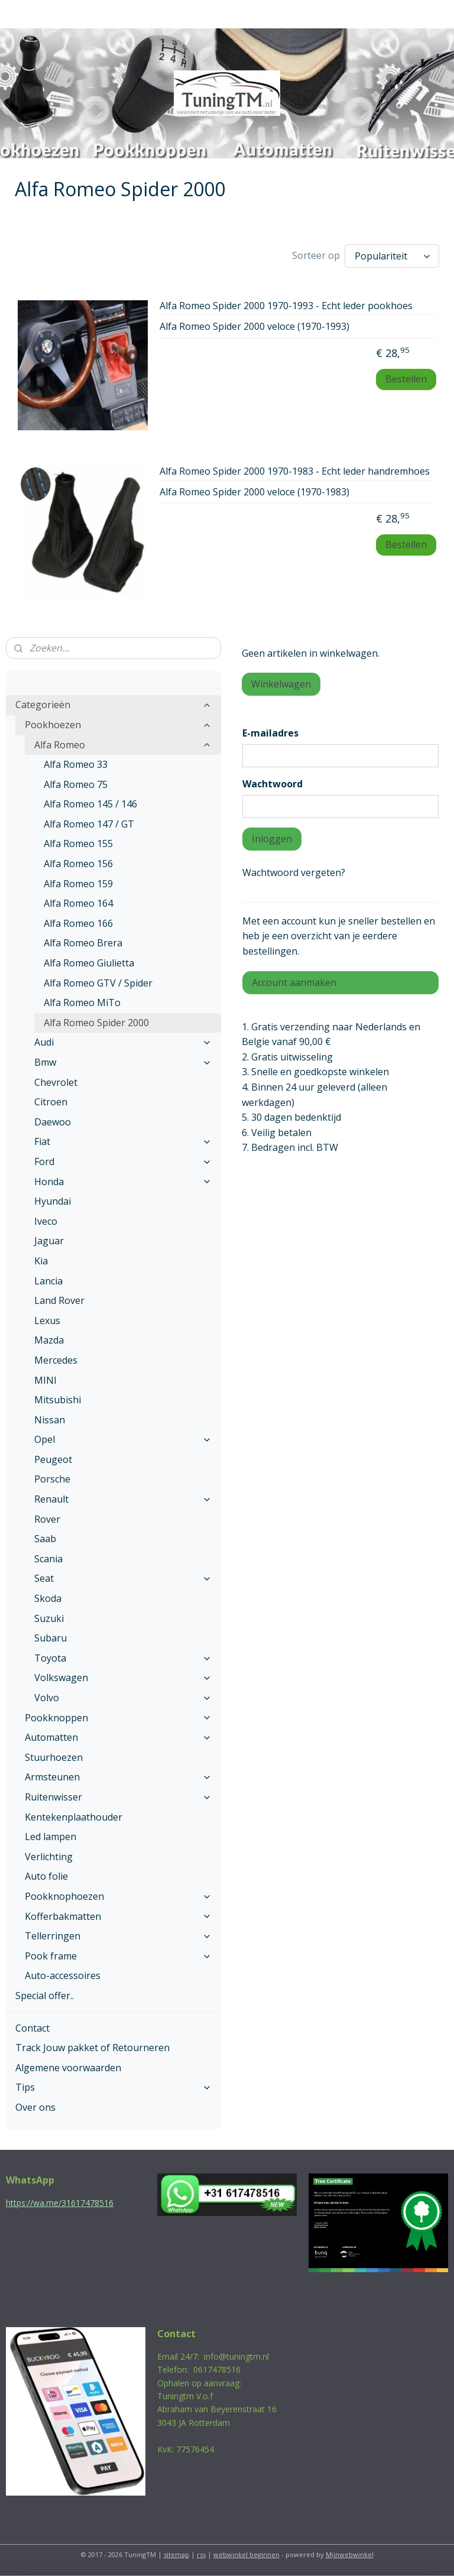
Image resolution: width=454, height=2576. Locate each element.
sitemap (176, 2554)
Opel (123, 1439)
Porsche (52, 1478)
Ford (123, 1161)
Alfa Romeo (123, 744)
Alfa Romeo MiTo (82, 1002)
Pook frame (118, 1955)
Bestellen (406, 378)
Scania (48, 1558)
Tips (113, 2087)
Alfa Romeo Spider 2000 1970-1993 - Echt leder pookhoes (286, 306)
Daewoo (52, 1121)
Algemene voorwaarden (68, 2067)
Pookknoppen (118, 1717)
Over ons (35, 2107)
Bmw (123, 1062)
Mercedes (55, 1360)
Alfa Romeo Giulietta (89, 962)
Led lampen (50, 1836)
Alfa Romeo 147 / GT (89, 823)
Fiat (123, 1141)
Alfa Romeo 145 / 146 (90, 803)
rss (201, 2554)
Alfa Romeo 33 (76, 764)
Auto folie (46, 1876)
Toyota (123, 1658)
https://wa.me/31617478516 (60, 2202)
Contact (32, 2028)
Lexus (47, 1320)
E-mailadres (270, 732)
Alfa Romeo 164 (78, 903)
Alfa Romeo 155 (78, 843)
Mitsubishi (57, 1399)
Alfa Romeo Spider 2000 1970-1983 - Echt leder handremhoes (295, 472)
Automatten (118, 1737)
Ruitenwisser (118, 1796)
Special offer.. (44, 1995)
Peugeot (53, 1459)
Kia (41, 1260)
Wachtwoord (272, 783)
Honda (123, 1181)
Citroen (50, 1101)
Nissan (49, 1419)
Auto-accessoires (62, 1975)
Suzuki (49, 1618)
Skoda (47, 1598)
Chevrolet (55, 1082)
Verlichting (49, 1856)
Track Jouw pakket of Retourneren (92, 2047)
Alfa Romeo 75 (76, 784)
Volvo (123, 1697)
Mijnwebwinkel (350, 2554)
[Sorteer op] (392, 256)
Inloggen (272, 838)
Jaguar (49, 1240)
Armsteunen (118, 1776)
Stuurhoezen (54, 1757)
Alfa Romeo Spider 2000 (96, 1022)
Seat (123, 1578)
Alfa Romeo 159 (78, 883)
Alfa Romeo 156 (78, 863)
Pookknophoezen (118, 1896)
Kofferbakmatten (118, 1916)
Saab (45, 1538)
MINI (45, 1380)
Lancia (48, 1280)
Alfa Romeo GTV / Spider (98, 982)
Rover (47, 1519)
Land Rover (59, 1300)
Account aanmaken (294, 982)
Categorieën (113, 704)
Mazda (49, 1340)
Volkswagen (123, 1677)
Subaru (50, 1637)
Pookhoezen (118, 724)
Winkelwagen (281, 683)
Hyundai (52, 1201)
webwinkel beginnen (246, 2554)
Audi (123, 1042)
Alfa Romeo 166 (78, 923)
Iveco (45, 1221)
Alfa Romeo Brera (83, 942)
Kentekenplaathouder (73, 1817)
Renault (123, 1499)
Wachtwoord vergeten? (293, 872)
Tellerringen (118, 1935)
